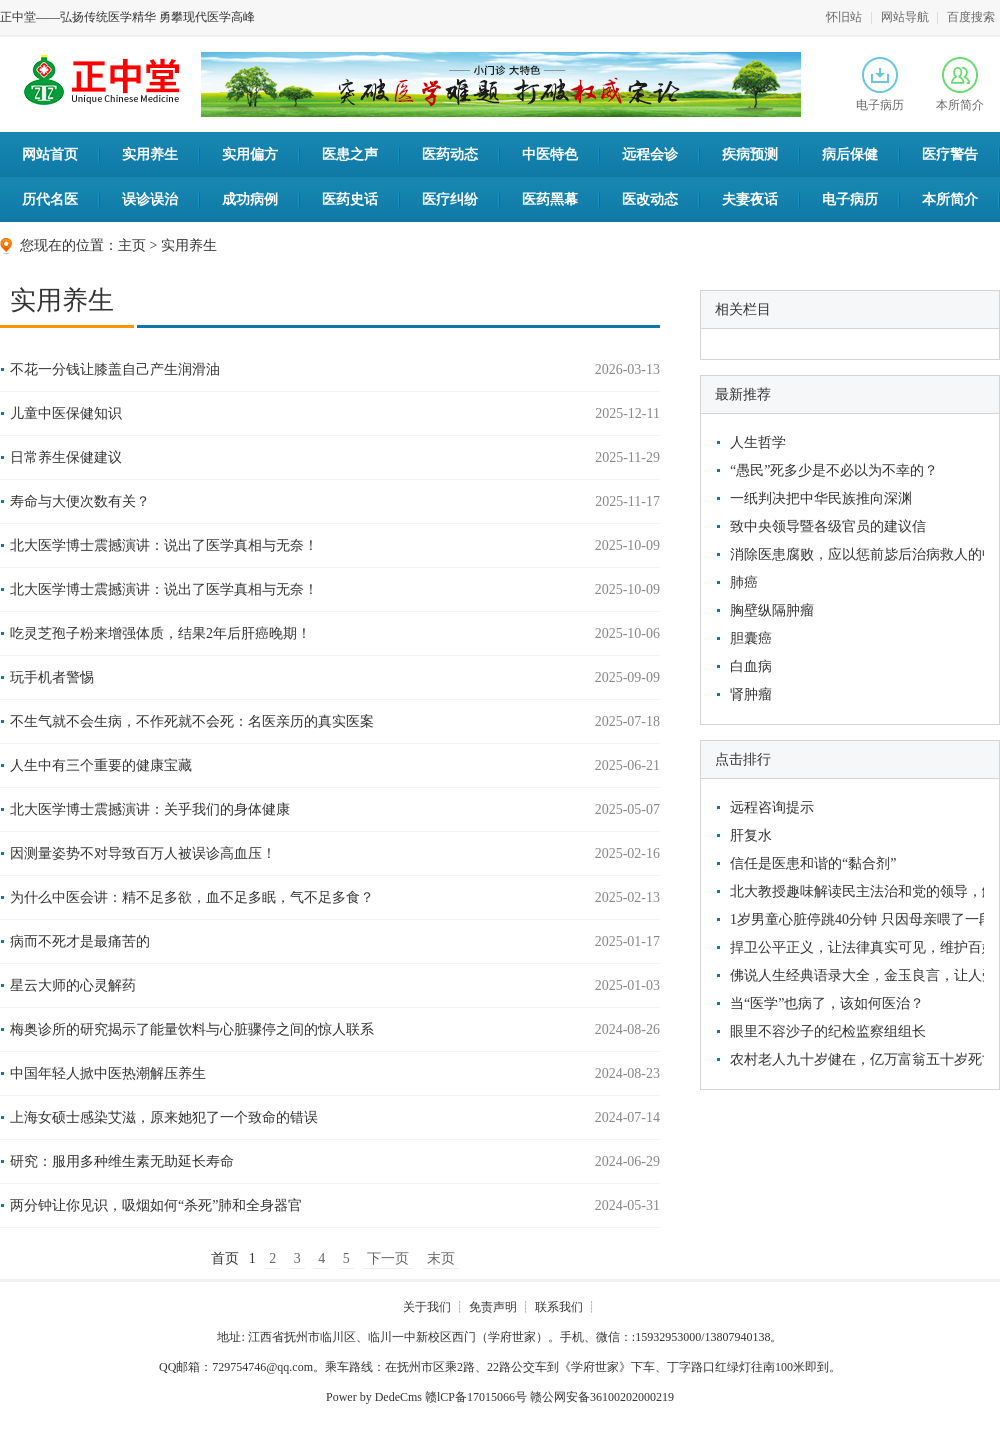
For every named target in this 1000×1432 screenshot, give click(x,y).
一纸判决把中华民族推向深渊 (821, 498)
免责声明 (493, 1307)
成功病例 (250, 199)
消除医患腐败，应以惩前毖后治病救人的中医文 (854, 554)
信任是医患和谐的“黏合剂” (813, 863)
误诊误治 (150, 199)
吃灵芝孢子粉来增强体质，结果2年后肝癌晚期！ (160, 633)
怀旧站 (844, 17)
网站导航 (905, 17)
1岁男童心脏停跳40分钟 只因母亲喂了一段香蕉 (854, 919)
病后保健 (850, 154)
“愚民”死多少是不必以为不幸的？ (834, 470)
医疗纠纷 (450, 199)
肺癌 (744, 582)
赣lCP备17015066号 (476, 1397)
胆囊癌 (751, 638)
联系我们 (559, 1307)
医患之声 (350, 154)
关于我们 (427, 1307)
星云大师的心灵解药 (73, 985)
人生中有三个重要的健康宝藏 (101, 765)
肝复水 (751, 835)
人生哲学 (758, 442)
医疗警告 (950, 154)
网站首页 (50, 154)
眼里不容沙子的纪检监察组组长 (828, 1031)
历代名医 (50, 199)
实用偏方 (250, 154)
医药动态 (450, 154)
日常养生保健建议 (66, 457)
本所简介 (960, 84)
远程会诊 (650, 154)
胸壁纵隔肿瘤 (772, 610)
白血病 (751, 666)
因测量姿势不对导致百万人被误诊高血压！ (143, 853)
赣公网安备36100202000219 (602, 1397)
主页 (132, 245)
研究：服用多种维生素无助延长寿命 (122, 1161)
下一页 (388, 1258)
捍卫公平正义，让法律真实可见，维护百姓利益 (854, 947)
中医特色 (550, 154)
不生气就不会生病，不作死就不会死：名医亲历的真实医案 (192, 721)
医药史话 (350, 199)
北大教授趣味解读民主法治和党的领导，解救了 (854, 891)
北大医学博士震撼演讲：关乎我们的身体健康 (150, 809)
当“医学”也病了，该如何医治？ (827, 1003)
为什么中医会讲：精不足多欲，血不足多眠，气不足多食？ (192, 897)
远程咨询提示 (772, 807)
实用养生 (150, 154)
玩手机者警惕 (52, 677)
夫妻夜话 (750, 199)
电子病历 (880, 84)
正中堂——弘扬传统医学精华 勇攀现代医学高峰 (127, 17)
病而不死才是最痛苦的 (80, 941)
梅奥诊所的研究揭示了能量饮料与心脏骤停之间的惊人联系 (192, 1029)
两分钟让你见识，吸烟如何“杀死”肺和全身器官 (156, 1205)
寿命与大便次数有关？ (80, 501)
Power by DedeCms (374, 1397)
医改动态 (650, 199)
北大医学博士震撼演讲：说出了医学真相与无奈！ (164, 545)
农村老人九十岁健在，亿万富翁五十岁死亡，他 (854, 1059)
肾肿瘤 (751, 694)
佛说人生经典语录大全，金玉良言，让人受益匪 (854, 975)
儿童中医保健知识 (66, 413)
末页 (441, 1258)
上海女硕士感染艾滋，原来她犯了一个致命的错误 (164, 1117)
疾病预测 (750, 154)
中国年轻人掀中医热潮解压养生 (108, 1073)
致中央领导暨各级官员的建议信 (828, 526)
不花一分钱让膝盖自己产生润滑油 (115, 369)
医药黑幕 (550, 199)
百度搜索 (971, 17)
